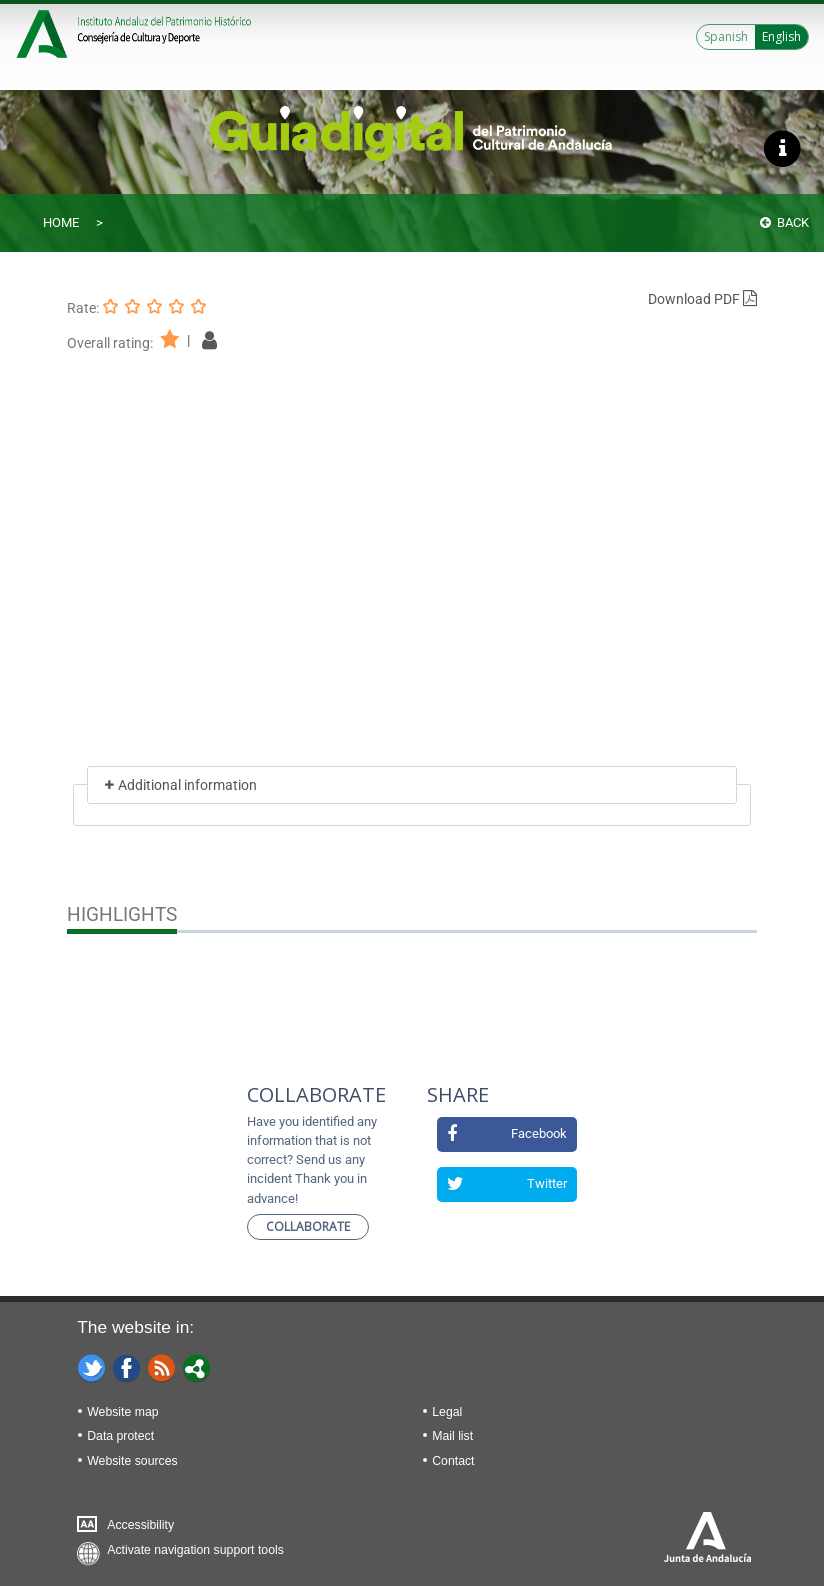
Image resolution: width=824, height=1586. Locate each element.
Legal (447, 1412)
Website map (122, 1412)
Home (61, 222)
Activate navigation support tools (195, 1550)
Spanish (726, 36)
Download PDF (702, 299)
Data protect (120, 1436)
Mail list (452, 1436)
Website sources (132, 1461)
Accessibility (140, 1525)
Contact (453, 1461)
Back (784, 222)
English (781, 36)
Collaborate (308, 1226)
